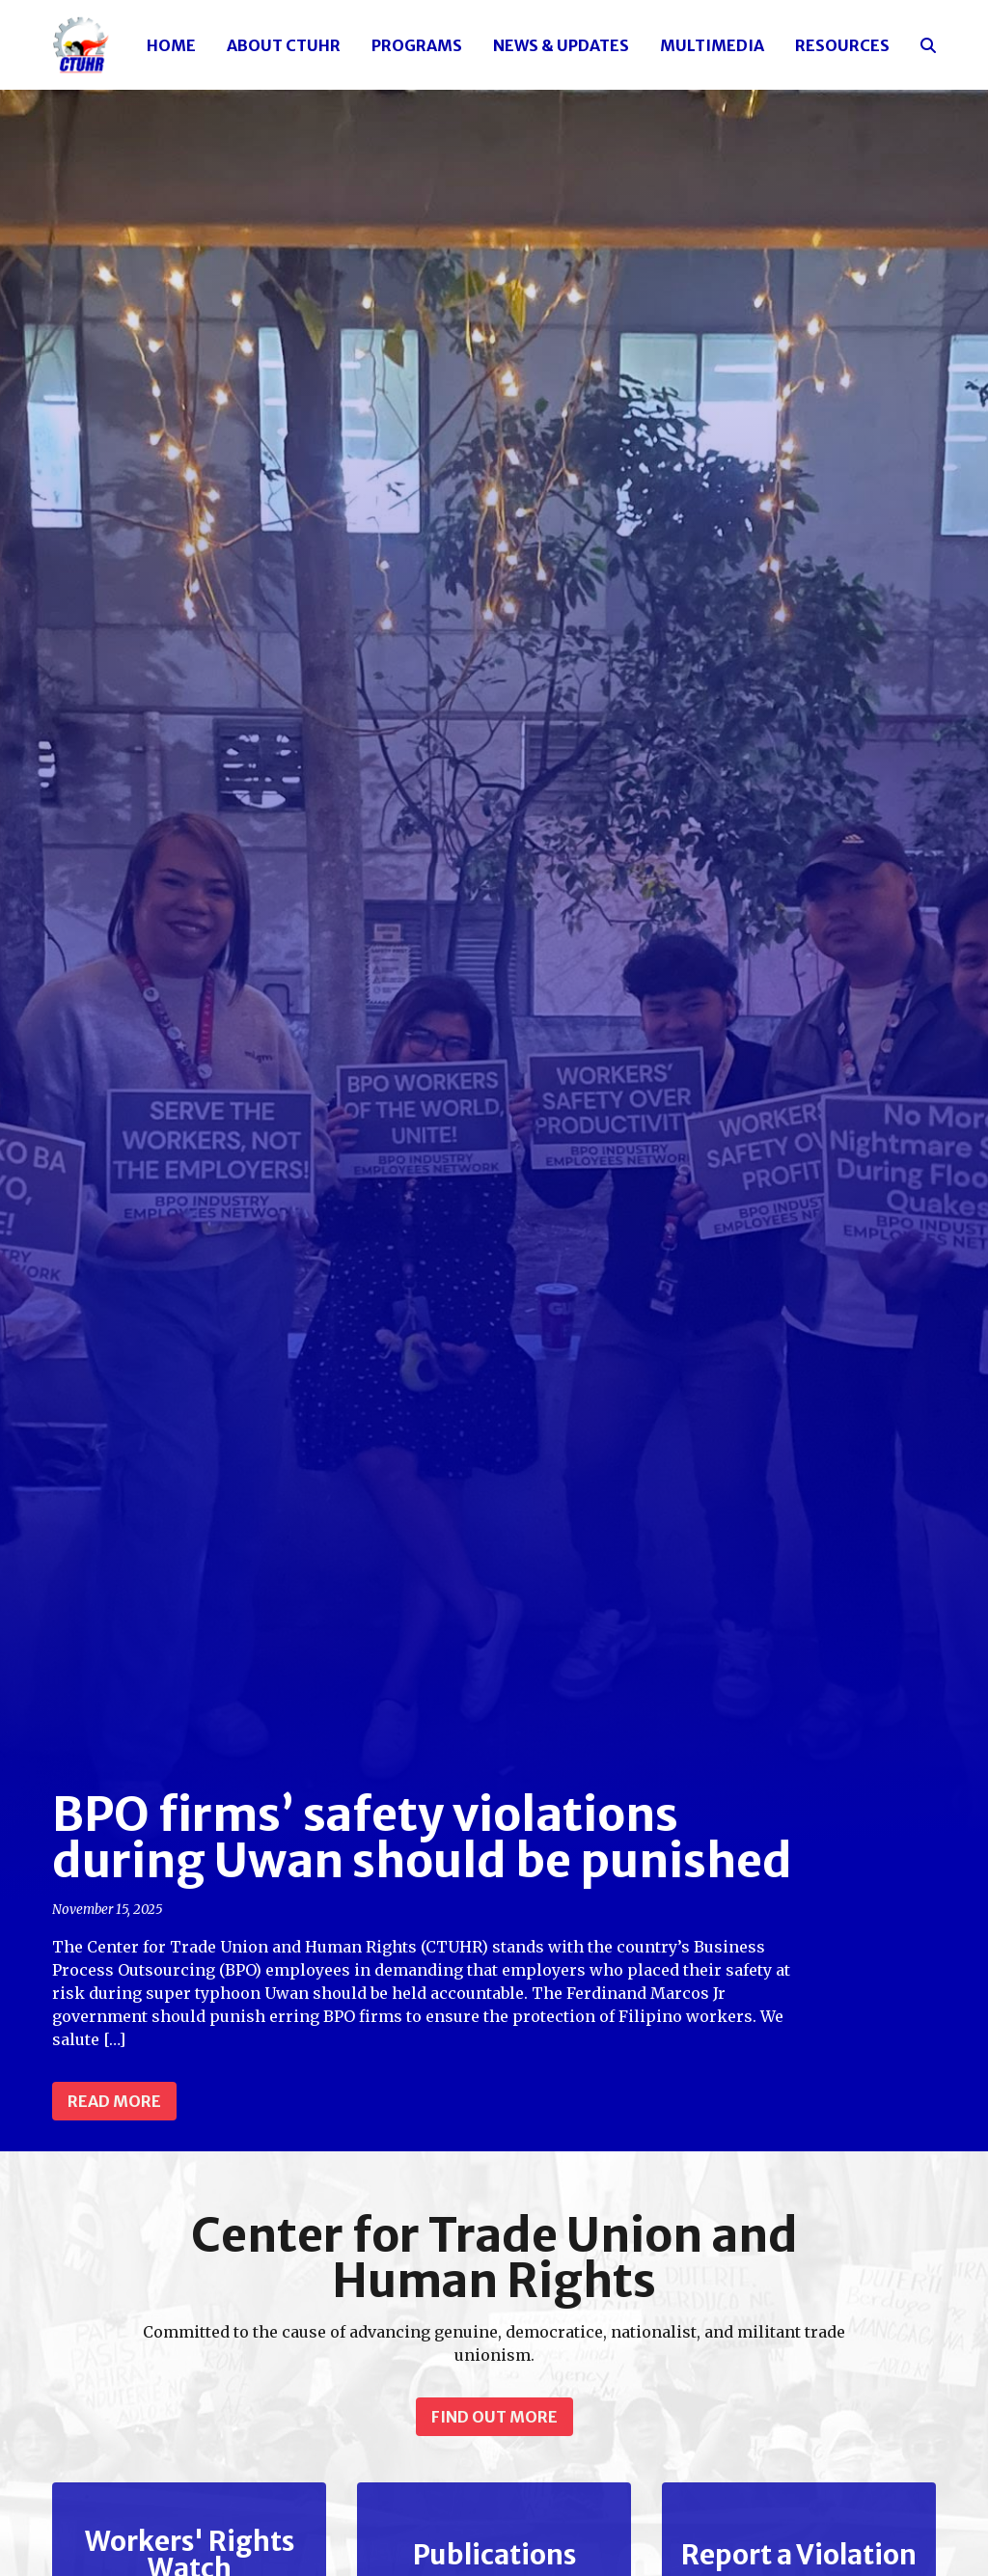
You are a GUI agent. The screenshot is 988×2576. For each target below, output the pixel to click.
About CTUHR (284, 45)
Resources (842, 45)
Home (171, 45)
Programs (416, 45)
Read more (114, 2101)
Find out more (494, 2416)
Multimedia (712, 45)
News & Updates (561, 45)
